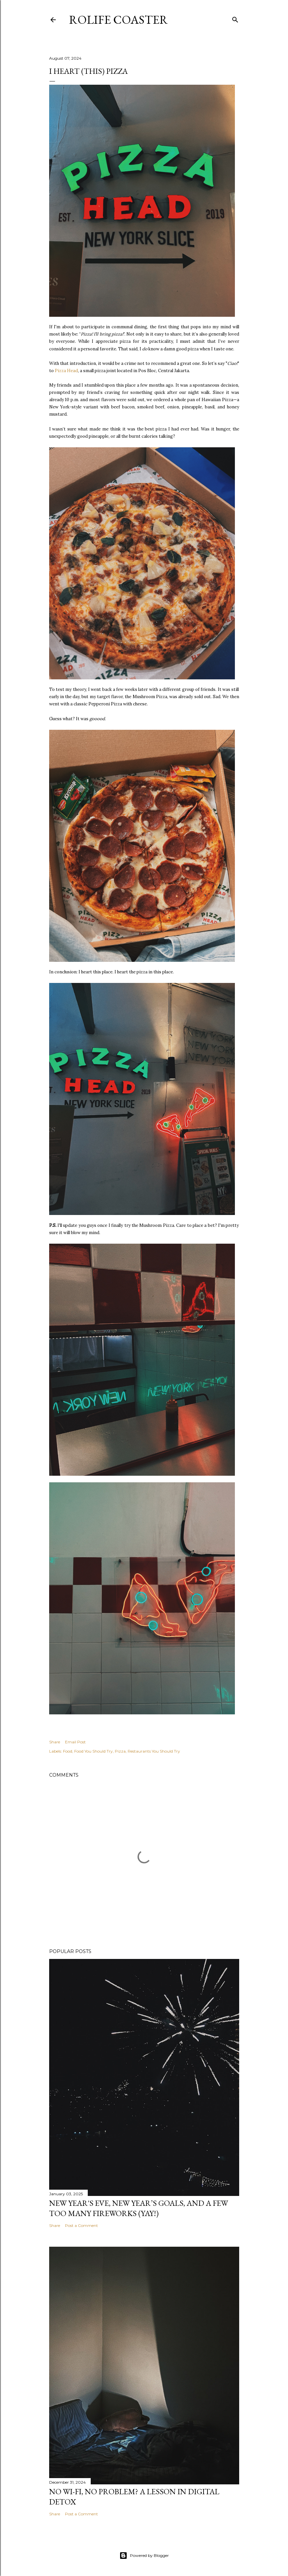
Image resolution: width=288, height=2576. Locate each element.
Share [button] (54, 1741)
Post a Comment (81, 2225)
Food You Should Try (93, 1751)
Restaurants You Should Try (154, 1751)
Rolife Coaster (118, 19)
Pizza (120, 1751)
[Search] (235, 18)
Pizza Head (66, 370)
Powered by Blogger (144, 2556)
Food (67, 1751)
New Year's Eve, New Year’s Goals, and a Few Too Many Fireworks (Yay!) (138, 2208)
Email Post (75, 1741)
